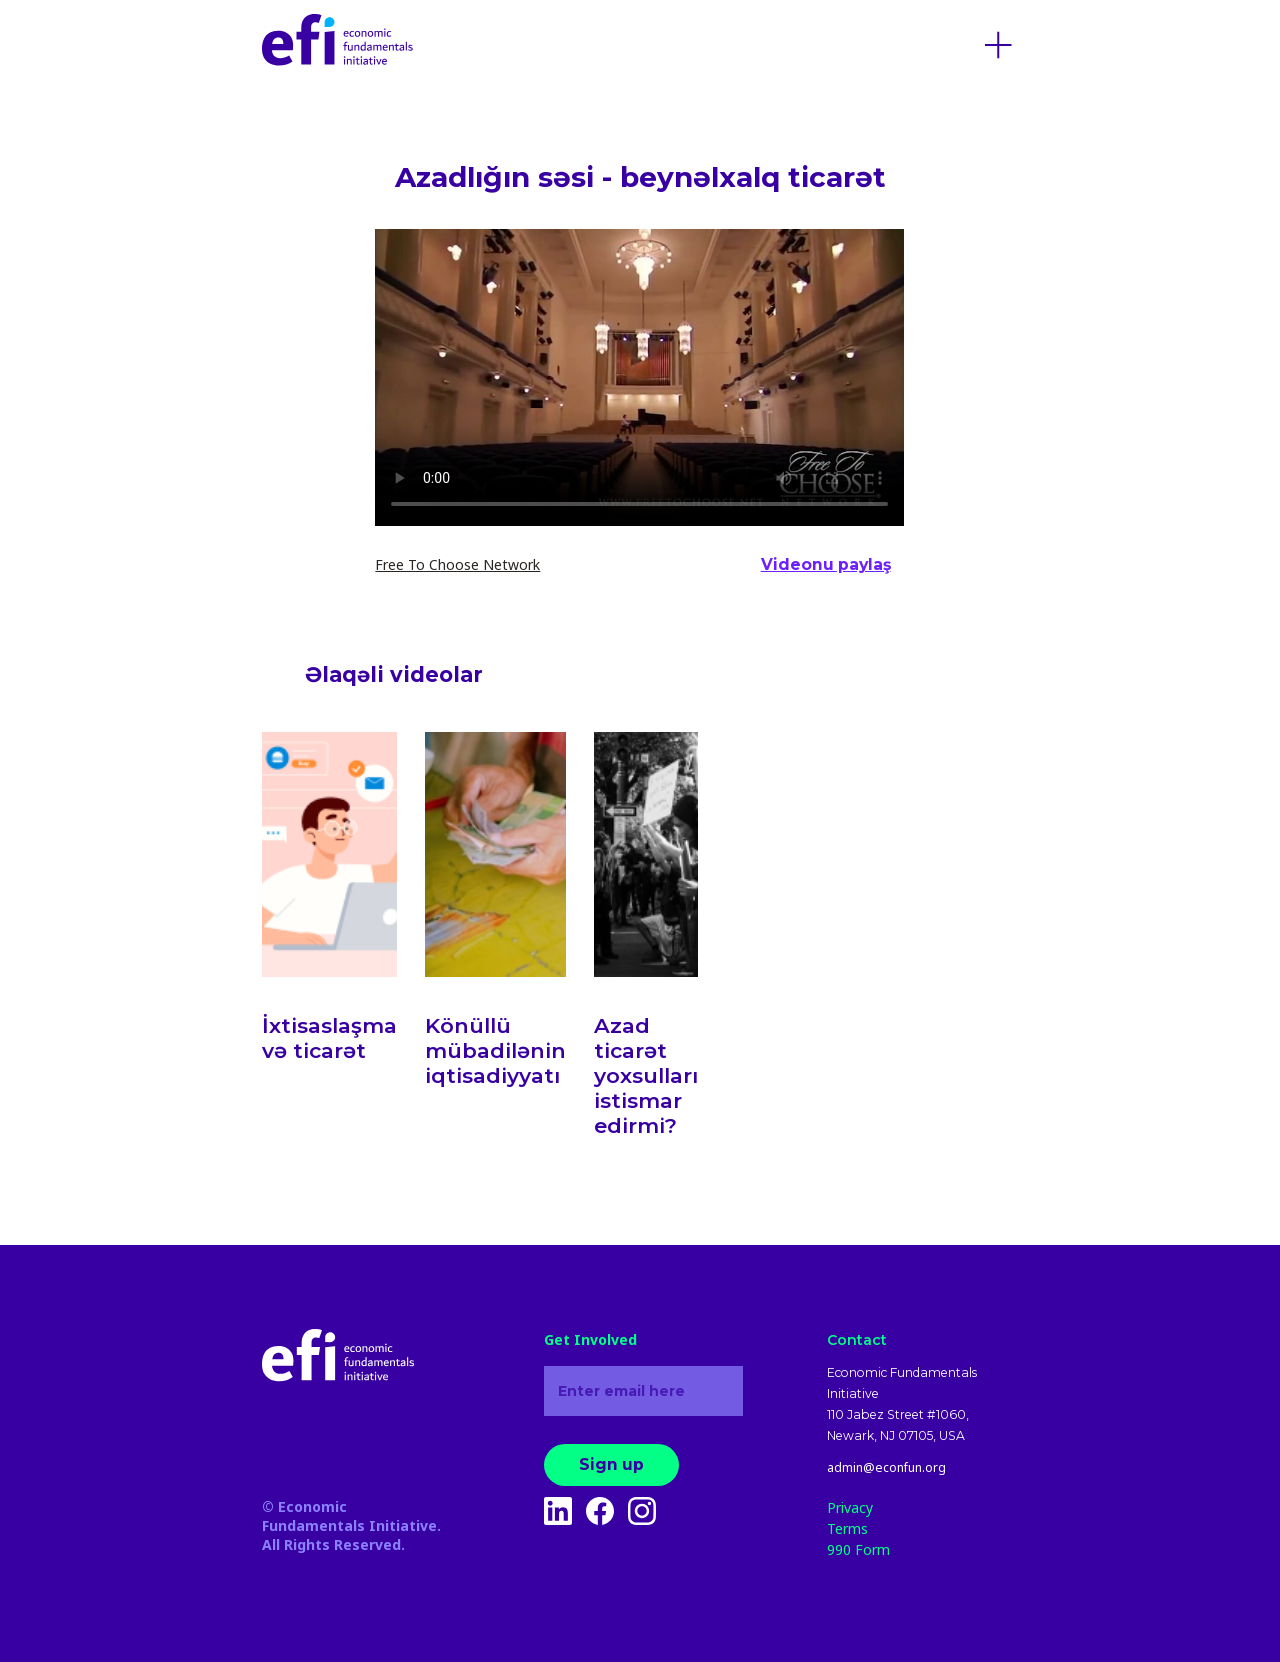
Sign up (611, 1464)
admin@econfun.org (886, 1468)
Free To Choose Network (457, 564)
